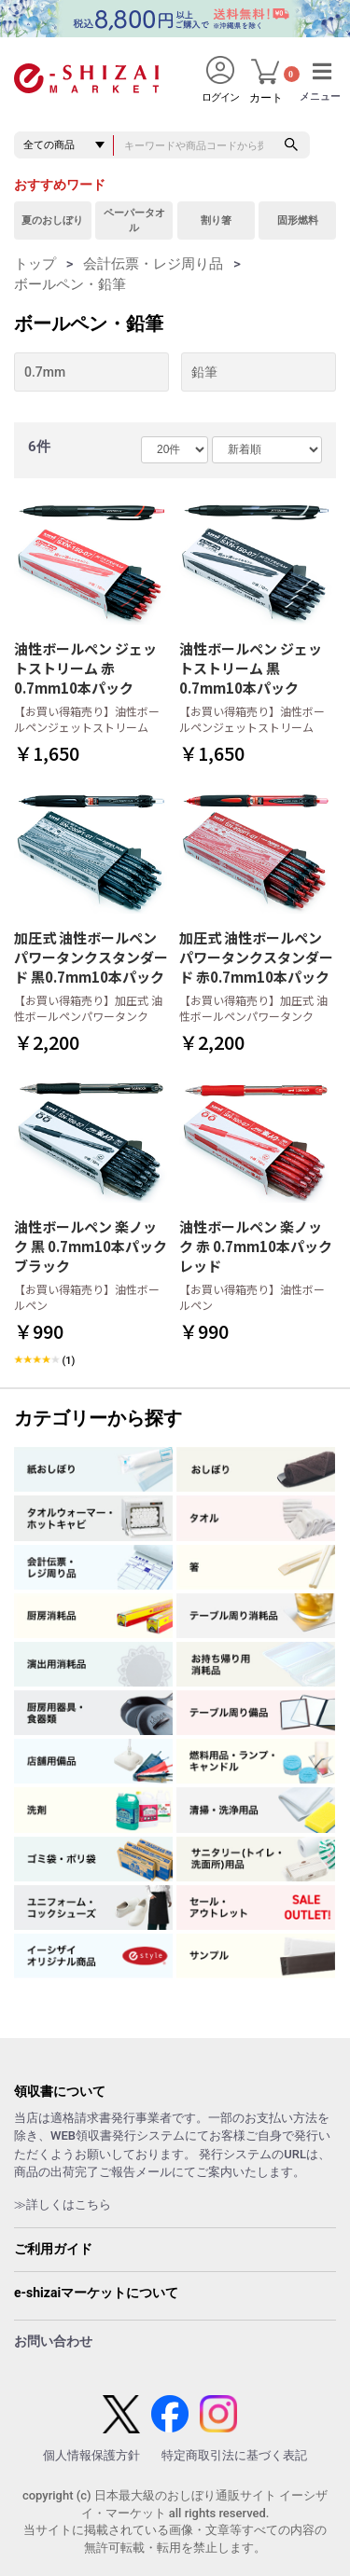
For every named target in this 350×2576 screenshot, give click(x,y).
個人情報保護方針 (91, 2455)
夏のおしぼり (52, 220)
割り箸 (216, 220)
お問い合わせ (53, 2341)
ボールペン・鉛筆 (70, 284)
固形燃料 (297, 220)
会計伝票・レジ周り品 (153, 263)
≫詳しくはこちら (62, 2204)
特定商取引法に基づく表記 (234, 2455)
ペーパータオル (134, 220)
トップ (35, 263)
